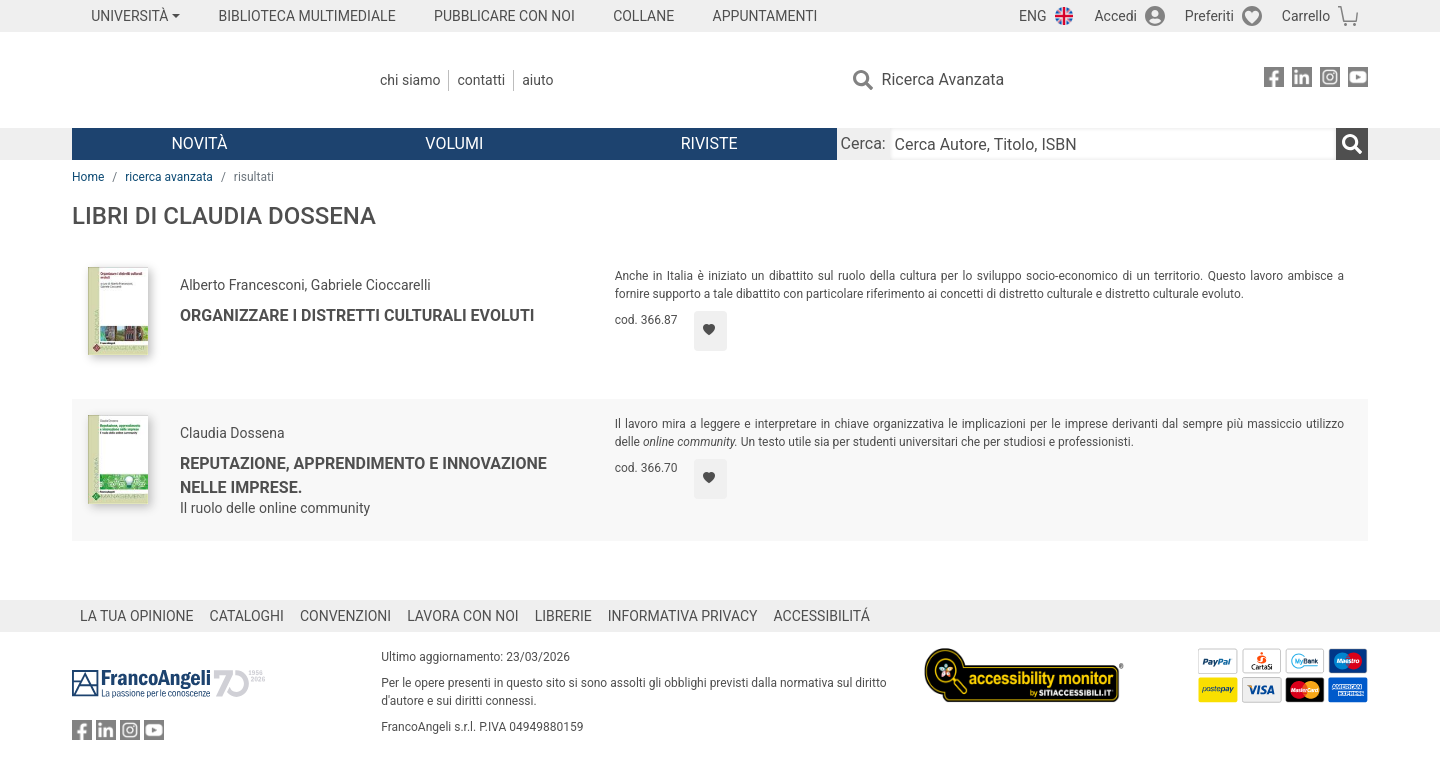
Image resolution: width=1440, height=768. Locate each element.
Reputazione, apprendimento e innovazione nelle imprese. (363, 475)
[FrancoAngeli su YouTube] (1358, 80)
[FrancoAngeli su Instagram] (1330, 80)
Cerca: (863, 143)
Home (88, 177)
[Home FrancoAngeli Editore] (204, 80)
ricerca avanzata (169, 177)
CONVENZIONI (345, 616)
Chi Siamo (410, 80)
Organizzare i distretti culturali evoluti (357, 315)
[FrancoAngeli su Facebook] (1274, 80)
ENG (1032, 16)
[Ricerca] (1352, 144)
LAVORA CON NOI (463, 616)
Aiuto (537, 80)
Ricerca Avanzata (943, 79)
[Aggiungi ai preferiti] (710, 331)
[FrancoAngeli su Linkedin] (1302, 80)
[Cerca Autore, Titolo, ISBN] (1113, 144)
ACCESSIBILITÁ (822, 616)
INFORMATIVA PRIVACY (683, 616)
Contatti (481, 80)
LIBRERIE (563, 616)
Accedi (1115, 16)
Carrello (1306, 16)
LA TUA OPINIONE (137, 616)
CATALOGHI (247, 616)
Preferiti (1209, 16)
